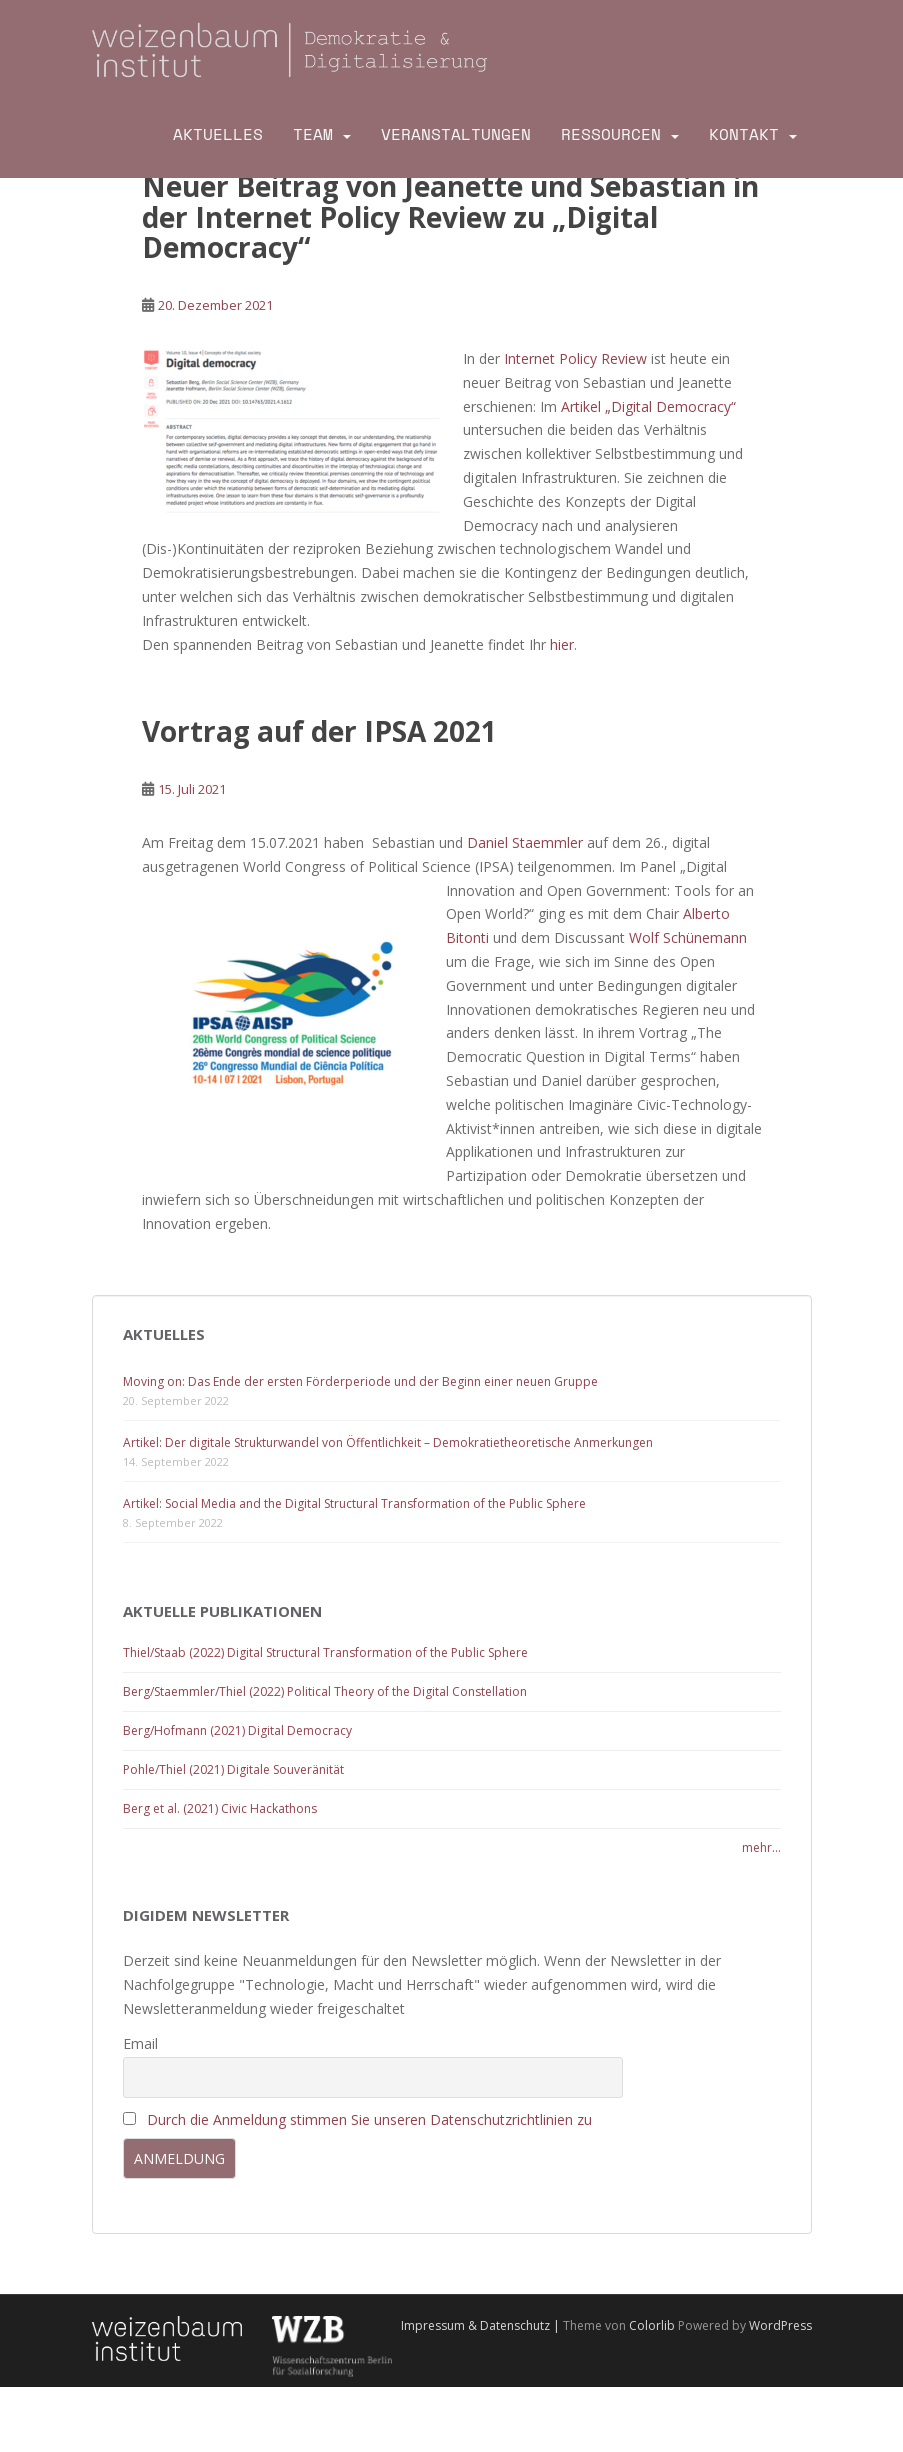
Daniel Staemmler (525, 842)
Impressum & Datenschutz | (482, 2325)
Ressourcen (611, 134)
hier (562, 644)
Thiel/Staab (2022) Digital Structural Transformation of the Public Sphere (325, 1652)
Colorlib (652, 2325)
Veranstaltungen (456, 134)
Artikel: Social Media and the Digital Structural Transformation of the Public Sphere (354, 1503)
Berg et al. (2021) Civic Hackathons (220, 1808)
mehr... (761, 1847)
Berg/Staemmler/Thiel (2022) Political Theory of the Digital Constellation (325, 1691)
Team (313, 134)
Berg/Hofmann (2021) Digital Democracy (237, 1730)
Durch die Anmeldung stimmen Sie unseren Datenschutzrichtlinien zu (369, 2119)
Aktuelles (218, 134)
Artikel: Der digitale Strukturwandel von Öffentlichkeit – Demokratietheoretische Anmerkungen (388, 1442)
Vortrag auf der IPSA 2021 (319, 731)
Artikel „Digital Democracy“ (648, 406)
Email (140, 2043)
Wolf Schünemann (688, 937)
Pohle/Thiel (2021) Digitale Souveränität (233, 1769)
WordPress (780, 2325)
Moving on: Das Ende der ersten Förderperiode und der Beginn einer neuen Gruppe (360, 1381)
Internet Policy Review (575, 358)
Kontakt (744, 134)
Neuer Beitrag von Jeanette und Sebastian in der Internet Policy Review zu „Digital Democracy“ (450, 217)
